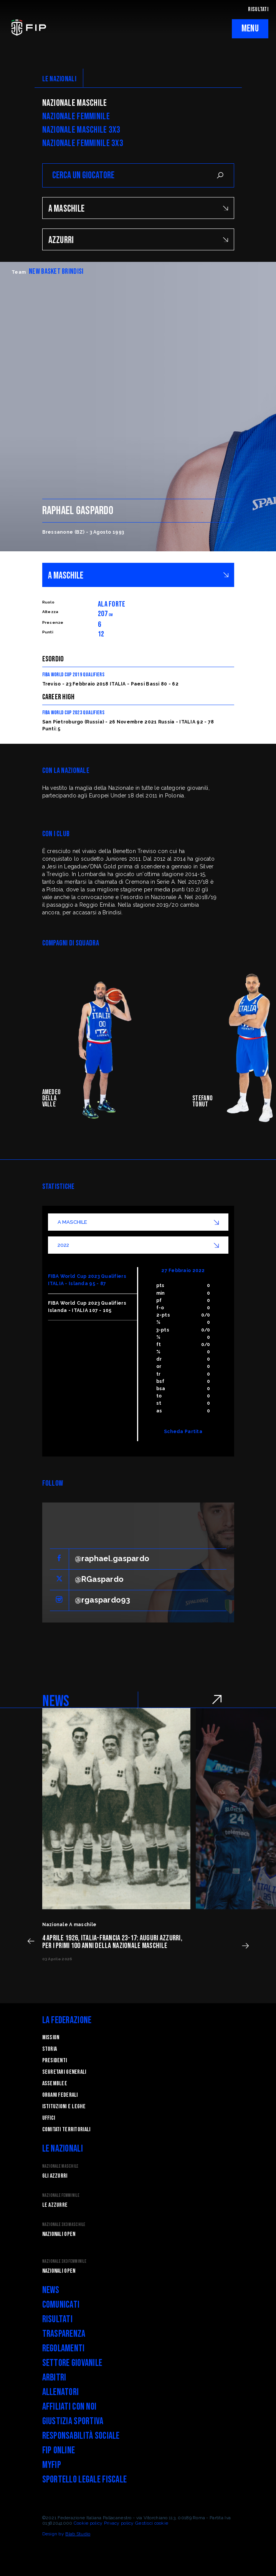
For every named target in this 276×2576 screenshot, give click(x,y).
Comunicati (61, 2305)
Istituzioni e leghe (64, 2106)
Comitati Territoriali (66, 2129)
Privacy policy (119, 2523)
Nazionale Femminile (76, 116)
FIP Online (58, 2450)
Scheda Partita (183, 1431)
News (50, 2290)
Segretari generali (64, 2072)
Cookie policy (88, 2523)
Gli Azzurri (55, 2176)
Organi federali (60, 2095)
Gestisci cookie (151, 2523)
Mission (50, 2037)
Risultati (57, 2319)
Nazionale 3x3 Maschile (64, 2224)
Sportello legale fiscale (84, 2480)
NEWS (55, 1701)
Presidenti (54, 2060)
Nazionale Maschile (74, 103)
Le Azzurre (55, 2205)
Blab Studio (77, 2534)
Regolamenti (63, 2348)
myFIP (51, 2465)
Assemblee (55, 2083)
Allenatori (60, 2392)
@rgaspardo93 (102, 1599)
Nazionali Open (59, 2234)
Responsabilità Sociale (81, 2436)
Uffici (48, 2118)
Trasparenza (64, 2334)
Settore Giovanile (72, 2363)
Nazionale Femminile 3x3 (82, 143)
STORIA (49, 2049)
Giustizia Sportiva (73, 2421)
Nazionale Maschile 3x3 (81, 130)
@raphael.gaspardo (112, 1558)
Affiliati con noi (69, 2407)
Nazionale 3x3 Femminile (64, 2261)
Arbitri (54, 2378)
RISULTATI (258, 9)
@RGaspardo (99, 1579)
